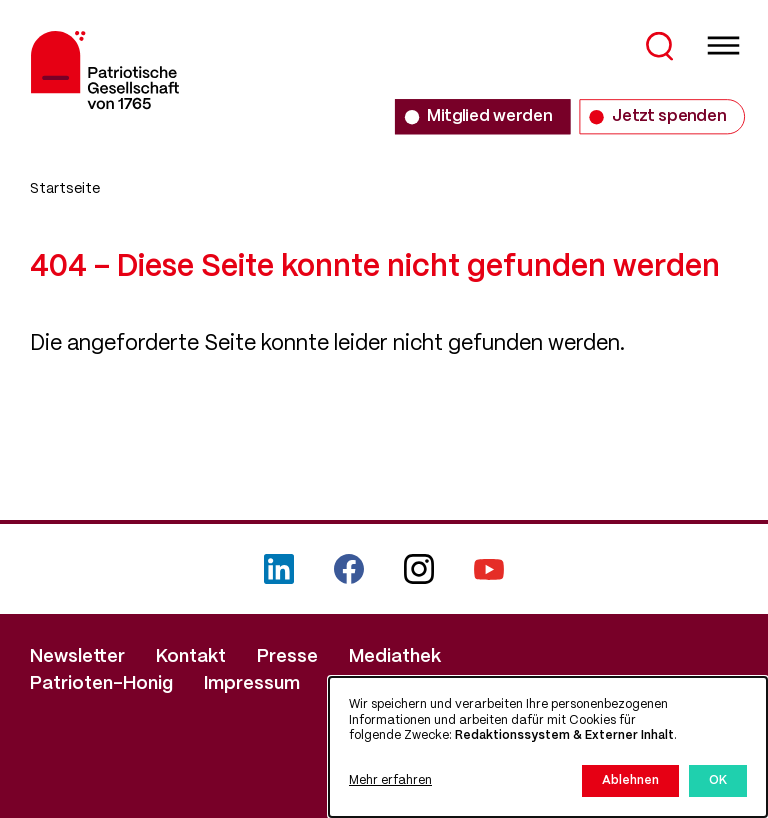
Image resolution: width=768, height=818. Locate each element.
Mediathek (395, 657)
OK (718, 780)
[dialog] (548, 747)
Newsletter (77, 657)
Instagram (419, 569)
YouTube (489, 569)
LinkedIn (279, 569)
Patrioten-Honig (101, 684)
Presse (287, 657)
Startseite (65, 189)
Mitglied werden (489, 116)
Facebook (349, 569)
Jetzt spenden (669, 116)
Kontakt (191, 657)
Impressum (252, 684)
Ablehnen (630, 780)
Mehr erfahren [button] (390, 780)
